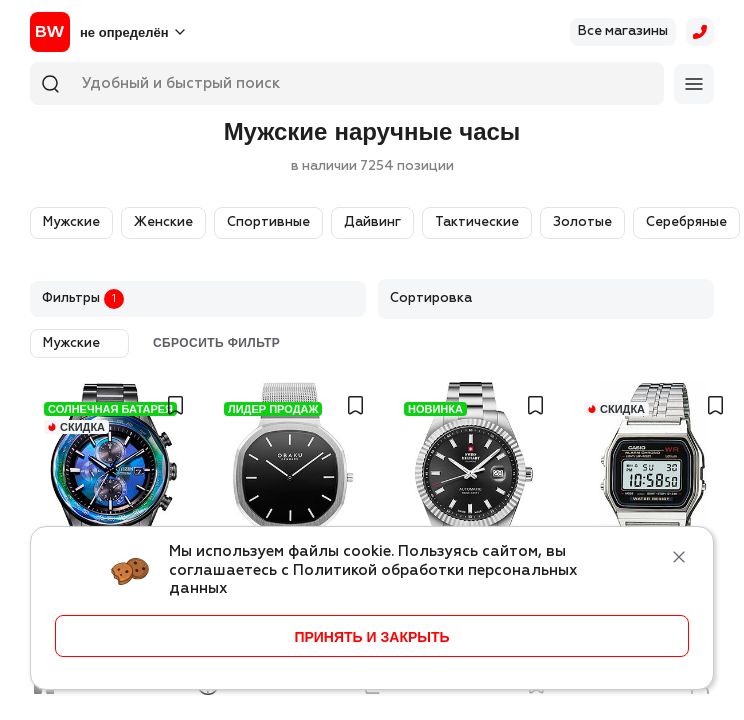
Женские (163, 222)
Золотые (582, 222)
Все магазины (623, 31)
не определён (124, 32)
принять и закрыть (371, 637)
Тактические (477, 222)
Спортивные (268, 222)
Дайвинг (372, 222)
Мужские (71, 222)
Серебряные (686, 222)
